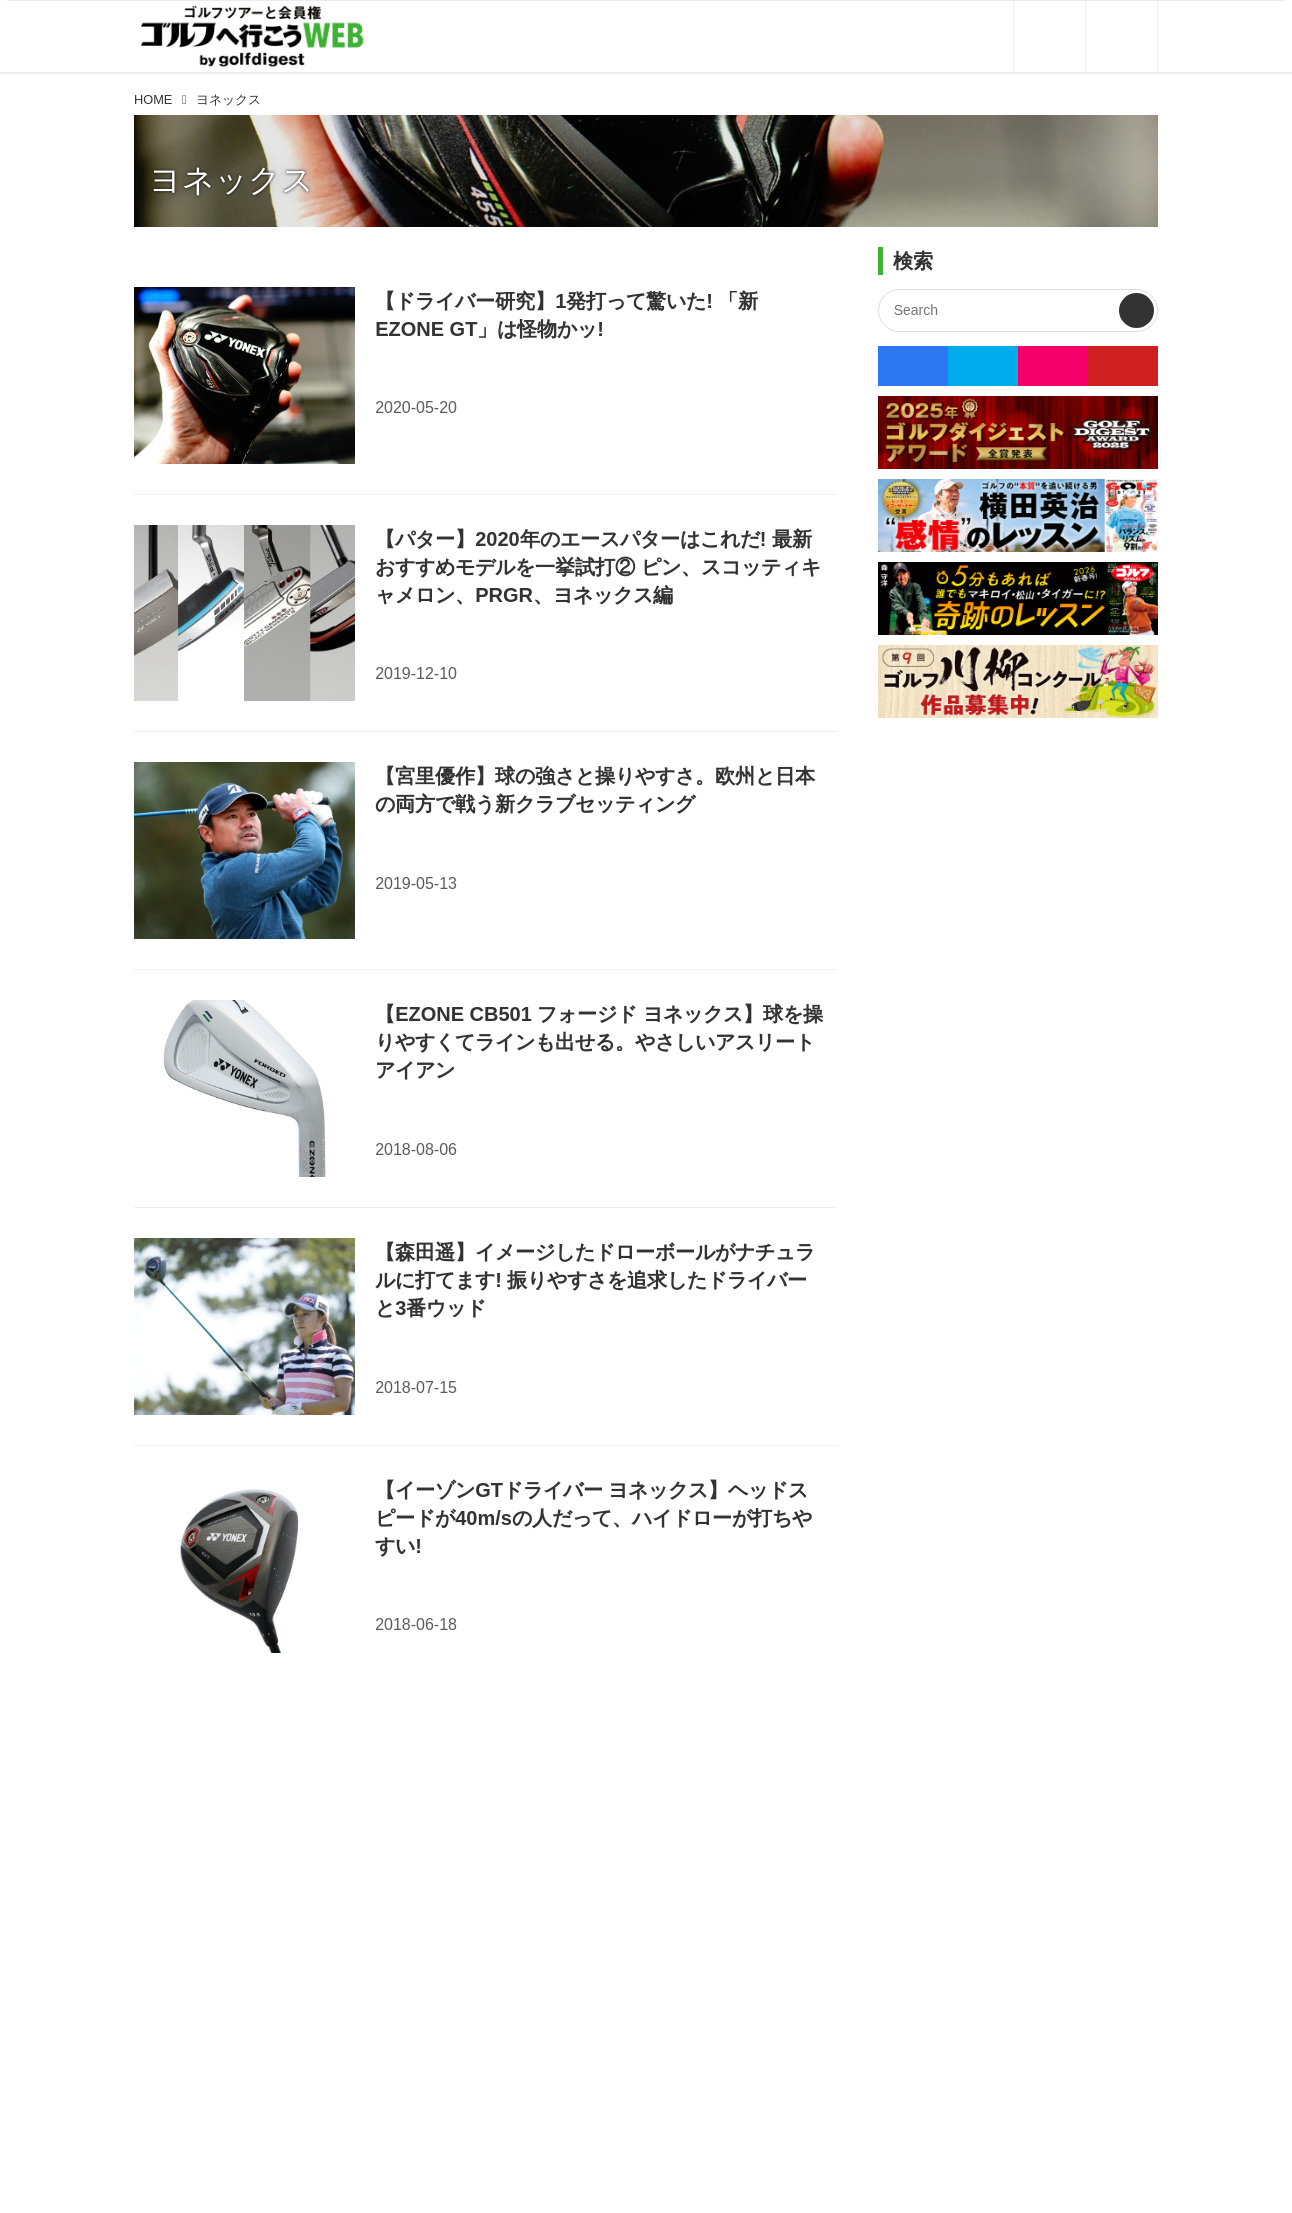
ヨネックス (231, 180)
